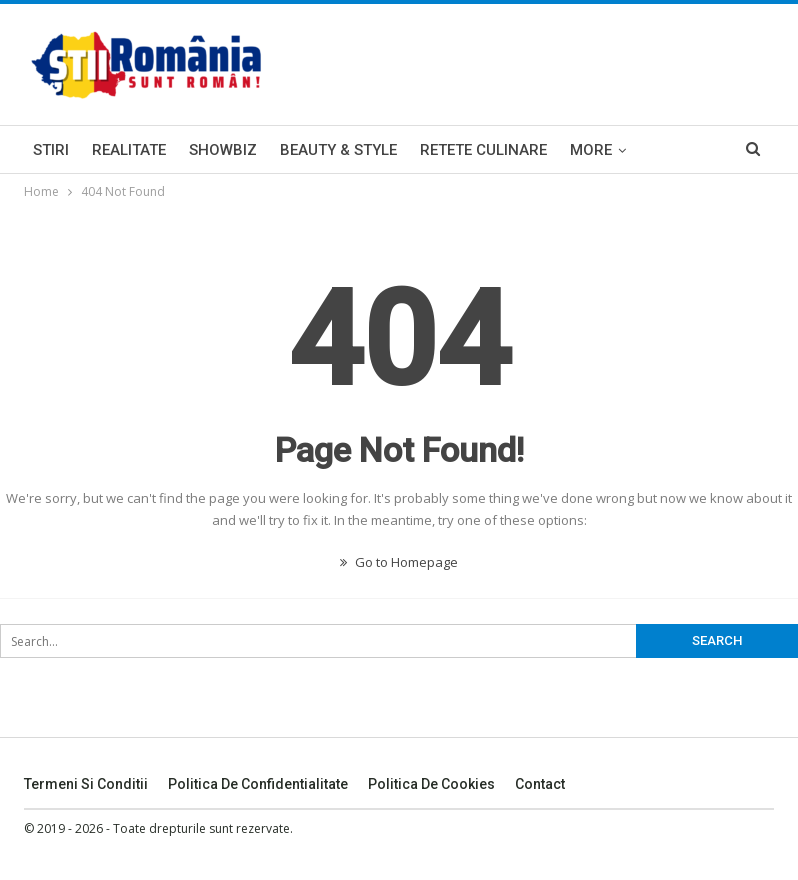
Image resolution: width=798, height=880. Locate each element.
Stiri (51, 150)
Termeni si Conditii (86, 784)
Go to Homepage (399, 562)
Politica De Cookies (431, 784)
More (591, 150)
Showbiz (223, 150)
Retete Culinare (483, 150)
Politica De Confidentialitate (258, 784)
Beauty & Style (338, 150)
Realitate (129, 150)
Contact (540, 784)
